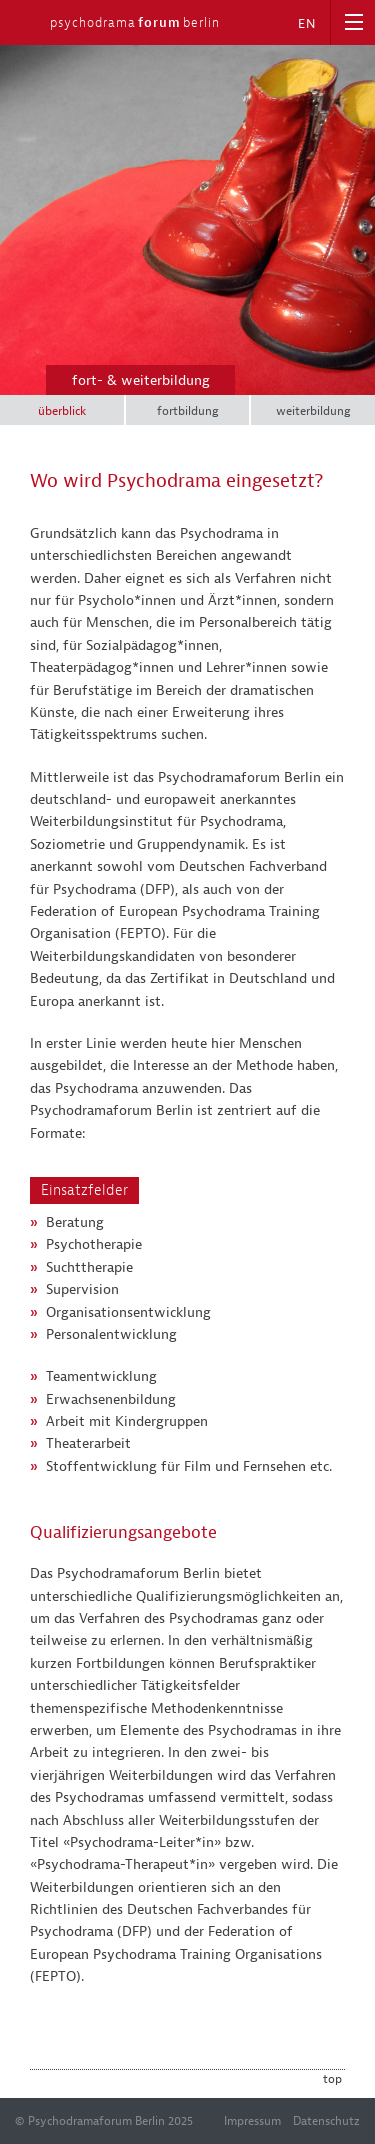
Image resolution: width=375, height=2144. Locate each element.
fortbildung (188, 411)
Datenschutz (326, 2121)
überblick (62, 411)
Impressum (252, 2121)
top (332, 2079)
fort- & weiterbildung (141, 380)
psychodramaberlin (135, 22)
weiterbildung (313, 411)
